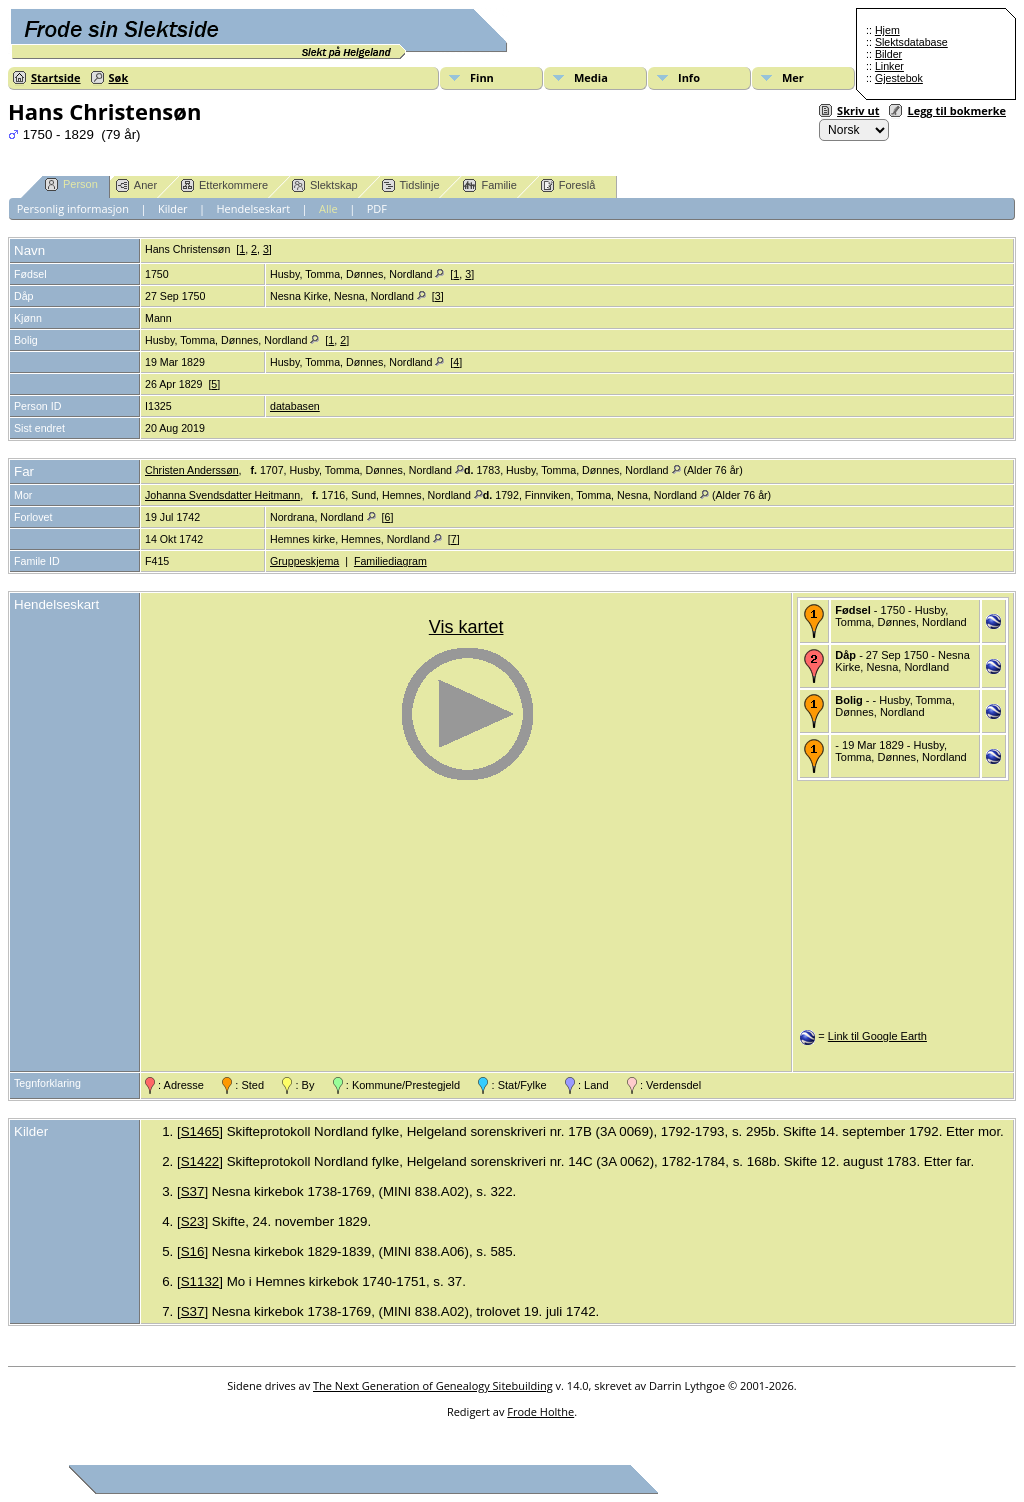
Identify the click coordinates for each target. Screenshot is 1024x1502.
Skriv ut (858, 110)
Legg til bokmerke (956, 110)
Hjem (887, 30)
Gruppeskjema (304, 561)
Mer (793, 77)
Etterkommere (224, 185)
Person (71, 184)
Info (689, 77)
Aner (136, 185)
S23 (193, 1221)
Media (591, 77)
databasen (295, 406)
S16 (193, 1251)
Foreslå (568, 185)
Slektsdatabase (911, 42)
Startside (56, 77)
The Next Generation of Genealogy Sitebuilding (433, 1385)
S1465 (200, 1131)
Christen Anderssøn (192, 470)
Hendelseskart (254, 208)
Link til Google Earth (877, 1036)
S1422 (200, 1161)
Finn (482, 77)
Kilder (173, 208)
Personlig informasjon (73, 208)
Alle (328, 208)
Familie (489, 185)
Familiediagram (390, 561)
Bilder (888, 54)
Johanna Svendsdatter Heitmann (222, 495)
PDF (377, 208)
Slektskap (325, 185)
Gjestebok (899, 78)
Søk (119, 77)
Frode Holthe (540, 1411)
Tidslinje (411, 185)
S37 (193, 1191)
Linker (889, 66)
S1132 (200, 1281)
